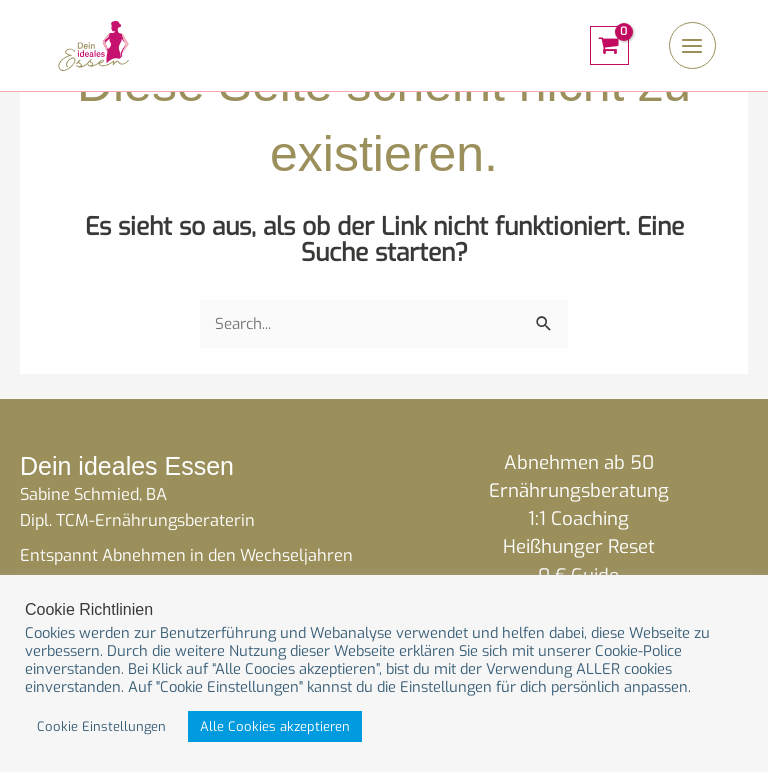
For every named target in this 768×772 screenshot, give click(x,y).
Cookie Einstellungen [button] (101, 726)
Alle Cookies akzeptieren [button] (275, 726)
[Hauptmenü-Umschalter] (691, 49)
